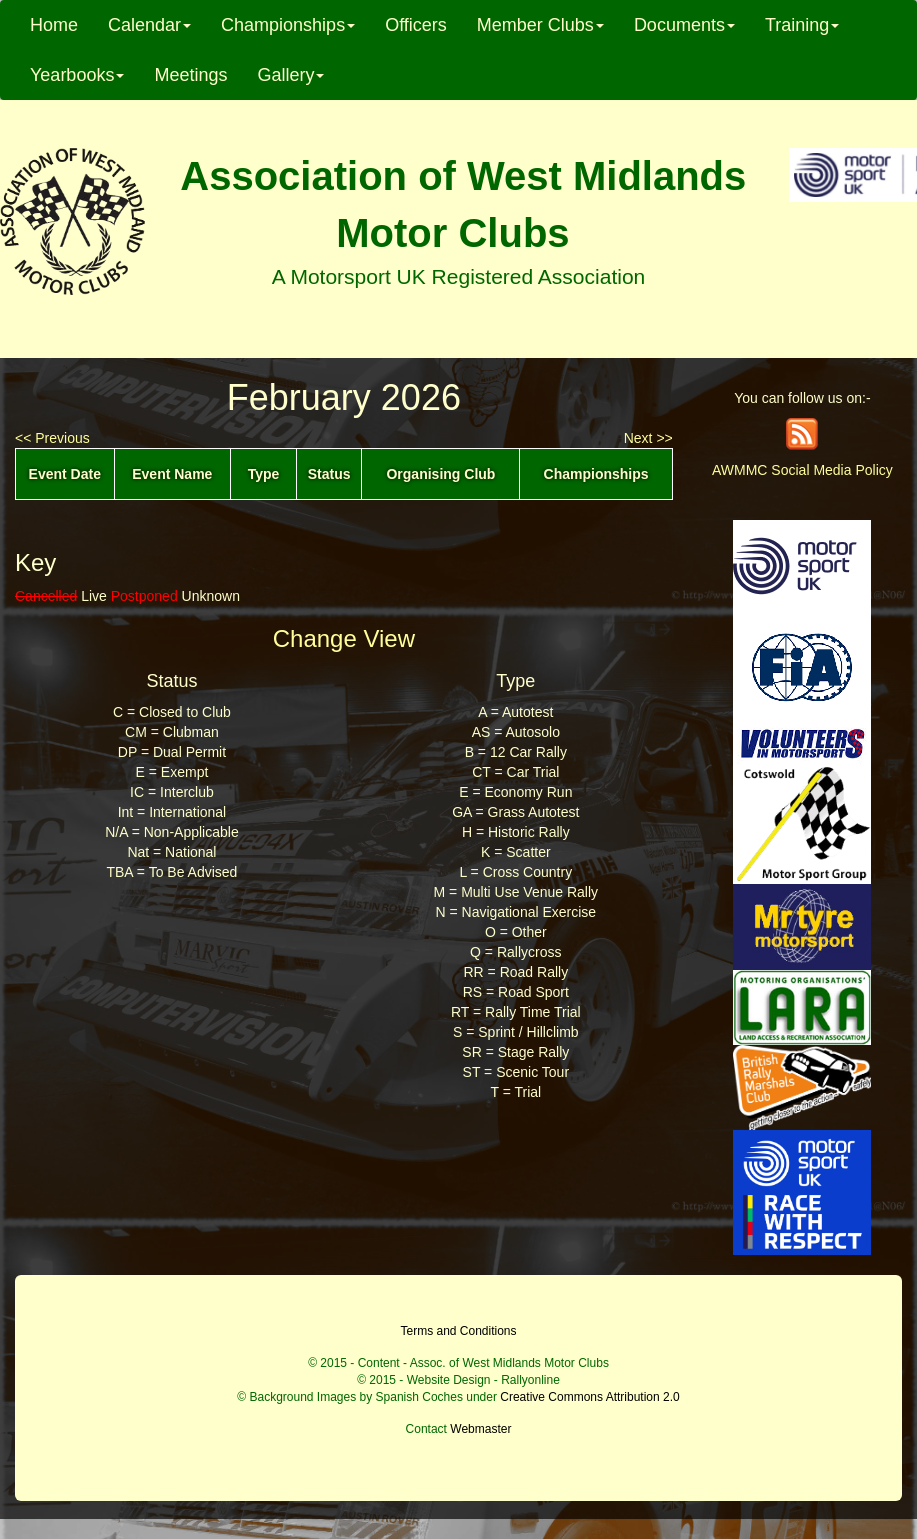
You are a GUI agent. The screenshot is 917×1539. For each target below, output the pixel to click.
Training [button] (802, 25)
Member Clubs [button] (540, 25)
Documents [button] (684, 25)
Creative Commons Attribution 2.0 (589, 1397)
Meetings (190, 75)
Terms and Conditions (458, 1331)
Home (54, 25)
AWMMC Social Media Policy (802, 470)
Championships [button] (288, 25)
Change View (344, 638)
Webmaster (480, 1429)
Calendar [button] (149, 25)
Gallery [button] (290, 75)
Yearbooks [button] (77, 75)
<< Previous (52, 438)
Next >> (648, 438)
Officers (416, 25)
